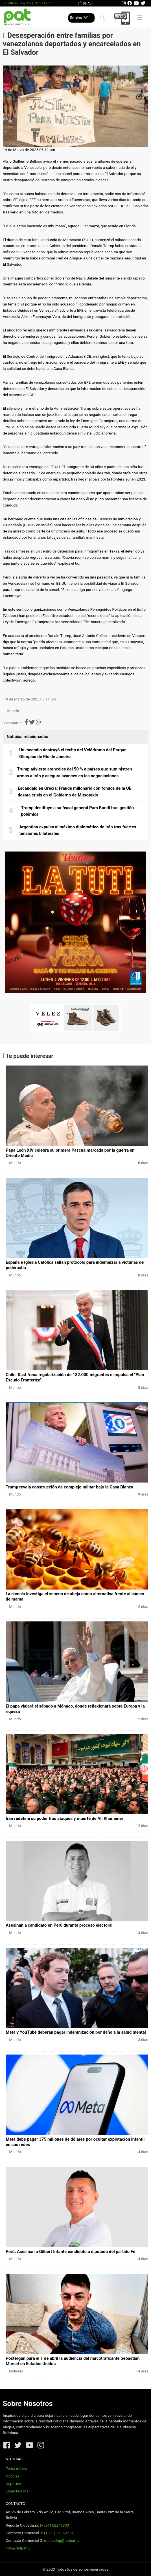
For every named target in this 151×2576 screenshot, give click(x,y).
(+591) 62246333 (54, 2525)
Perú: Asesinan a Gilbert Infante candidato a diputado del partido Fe (70, 2251)
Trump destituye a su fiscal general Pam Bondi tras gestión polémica (77, 811)
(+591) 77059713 (58, 2533)
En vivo (79, 18)
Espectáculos (17, 2491)
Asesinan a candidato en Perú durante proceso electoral (59, 1925)
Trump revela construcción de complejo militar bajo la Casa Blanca (69, 1487)
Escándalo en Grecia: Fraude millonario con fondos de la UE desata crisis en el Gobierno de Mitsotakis (74, 792)
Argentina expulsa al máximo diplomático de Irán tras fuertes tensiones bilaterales (77, 830)
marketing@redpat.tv (61, 2540)
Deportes (13, 2484)
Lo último (10, 3)
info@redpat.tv (18, 2548)
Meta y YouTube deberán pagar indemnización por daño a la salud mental (76, 2032)
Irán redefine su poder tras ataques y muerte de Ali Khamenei (64, 1818)
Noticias (16, 2371)
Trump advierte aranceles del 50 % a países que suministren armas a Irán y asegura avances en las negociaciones (74, 772)
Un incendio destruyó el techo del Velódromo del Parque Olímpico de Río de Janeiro (72, 753)
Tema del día (16, 2468)
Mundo (13, 711)
